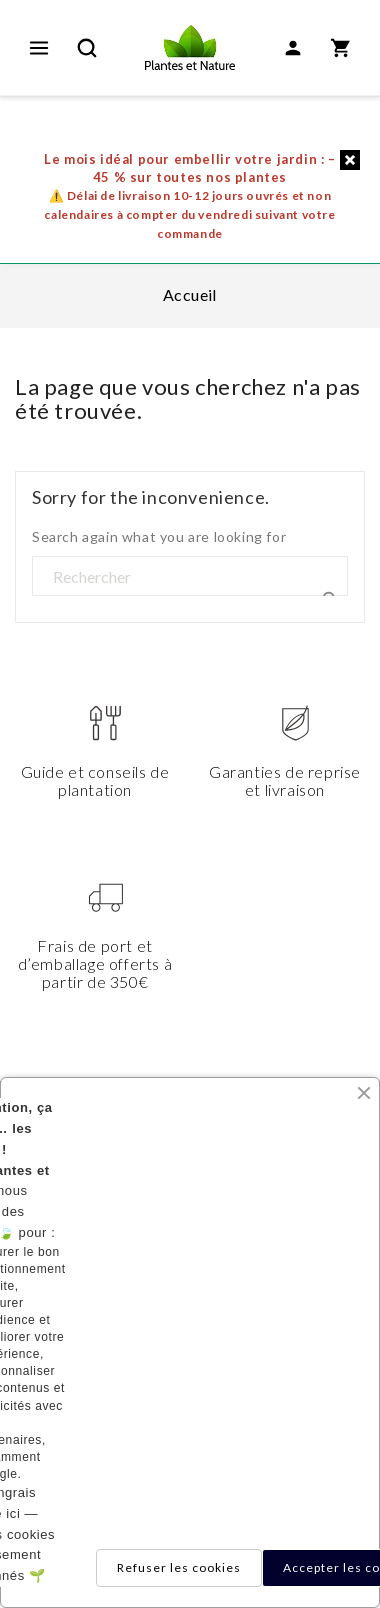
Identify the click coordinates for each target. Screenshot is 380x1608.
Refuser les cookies (179, 1567)
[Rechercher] (190, 577)
